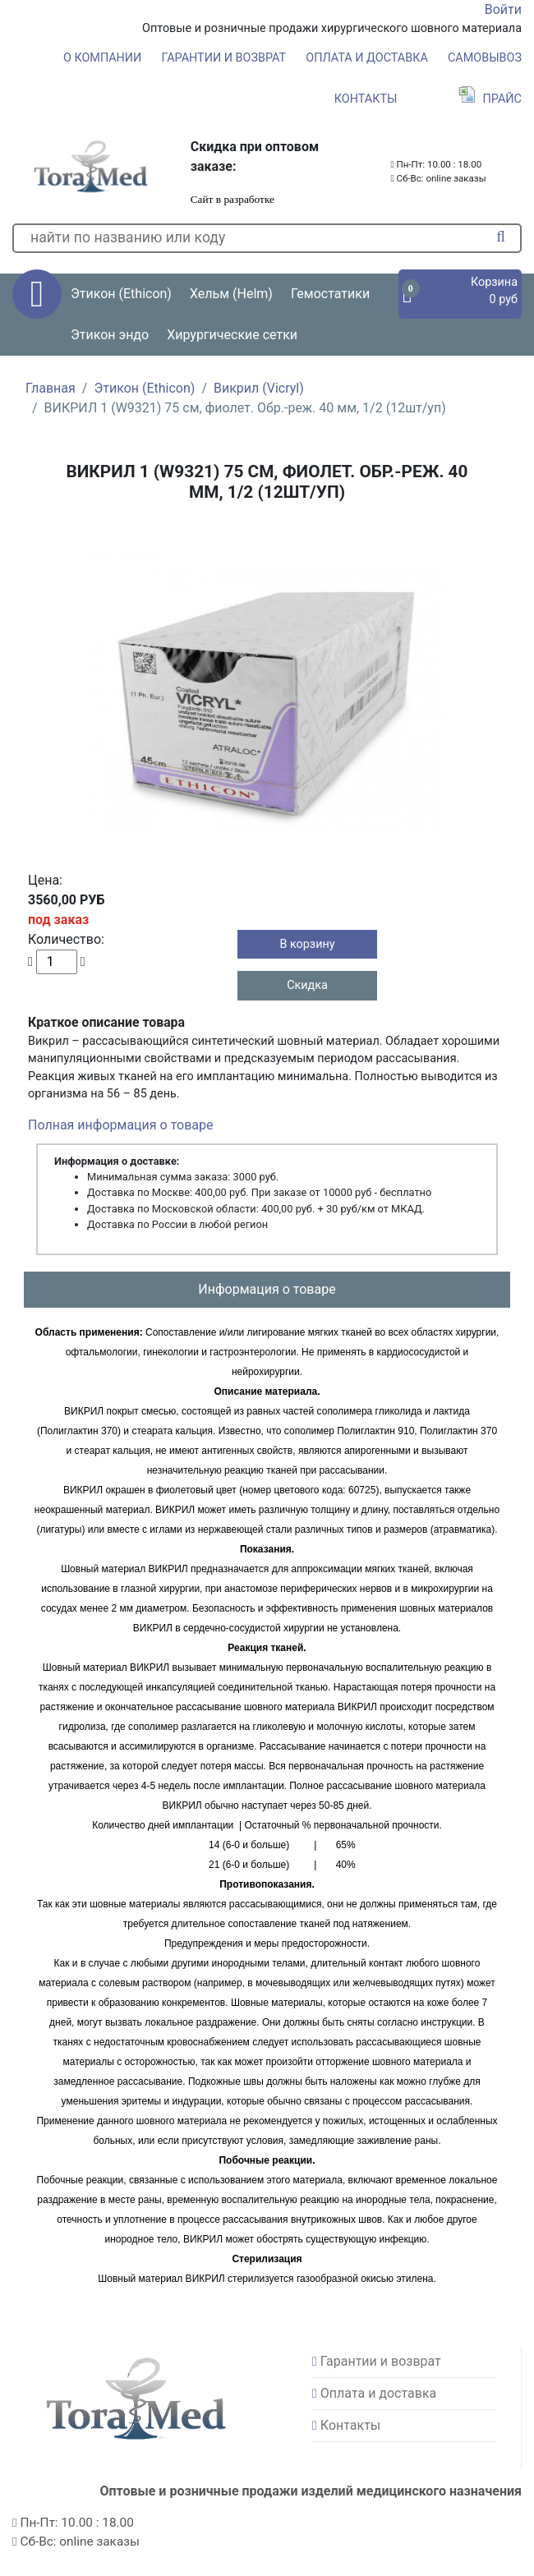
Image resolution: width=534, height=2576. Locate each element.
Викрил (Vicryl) (259, 388)
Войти (503, 9)
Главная (50, 388)
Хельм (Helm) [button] (231, 293)
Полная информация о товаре (120, 1125)
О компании (102, 58)
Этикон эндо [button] (110, 335)
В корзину (306, 944)
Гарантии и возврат (224, 58)
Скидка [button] (307, 985)
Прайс (490, 99)
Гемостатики (330, 293)
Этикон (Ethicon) (144, 388)
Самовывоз (485, 58)
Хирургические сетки (232, 335)
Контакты (366, 99)
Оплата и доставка (367, 58)
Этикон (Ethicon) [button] (121, 293)
